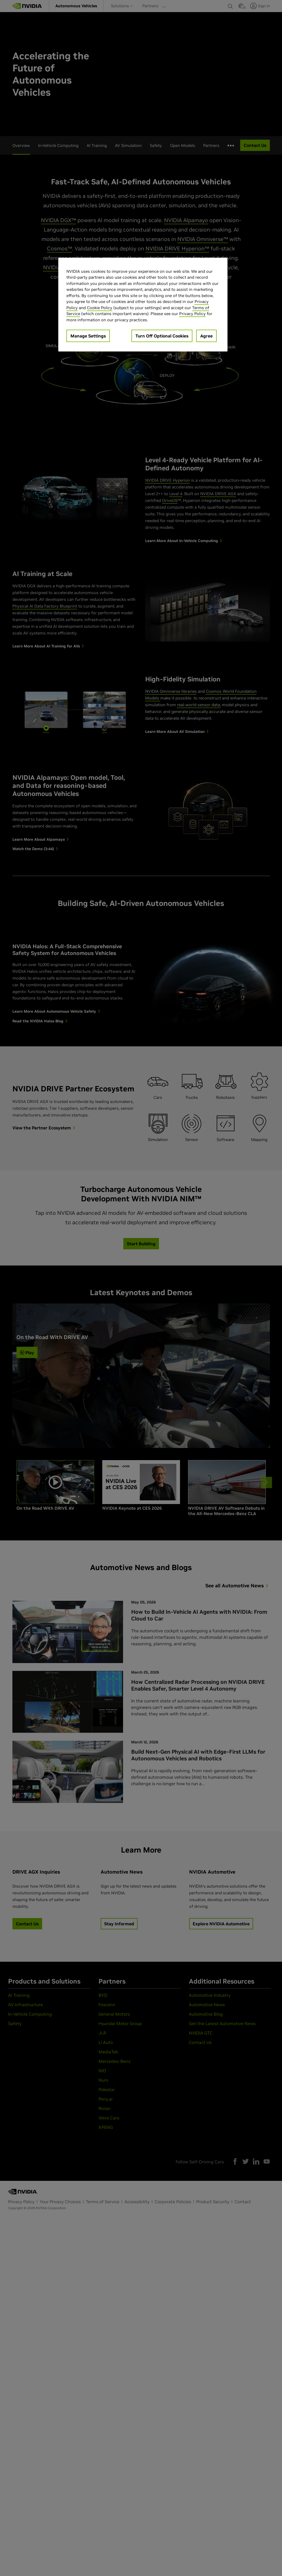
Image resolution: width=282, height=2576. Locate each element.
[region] (142, 305)
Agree (206, 336)
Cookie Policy (99, 307)
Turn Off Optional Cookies (161, 336)
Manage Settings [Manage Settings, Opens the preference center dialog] (88, 336)
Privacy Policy (192, 313)
